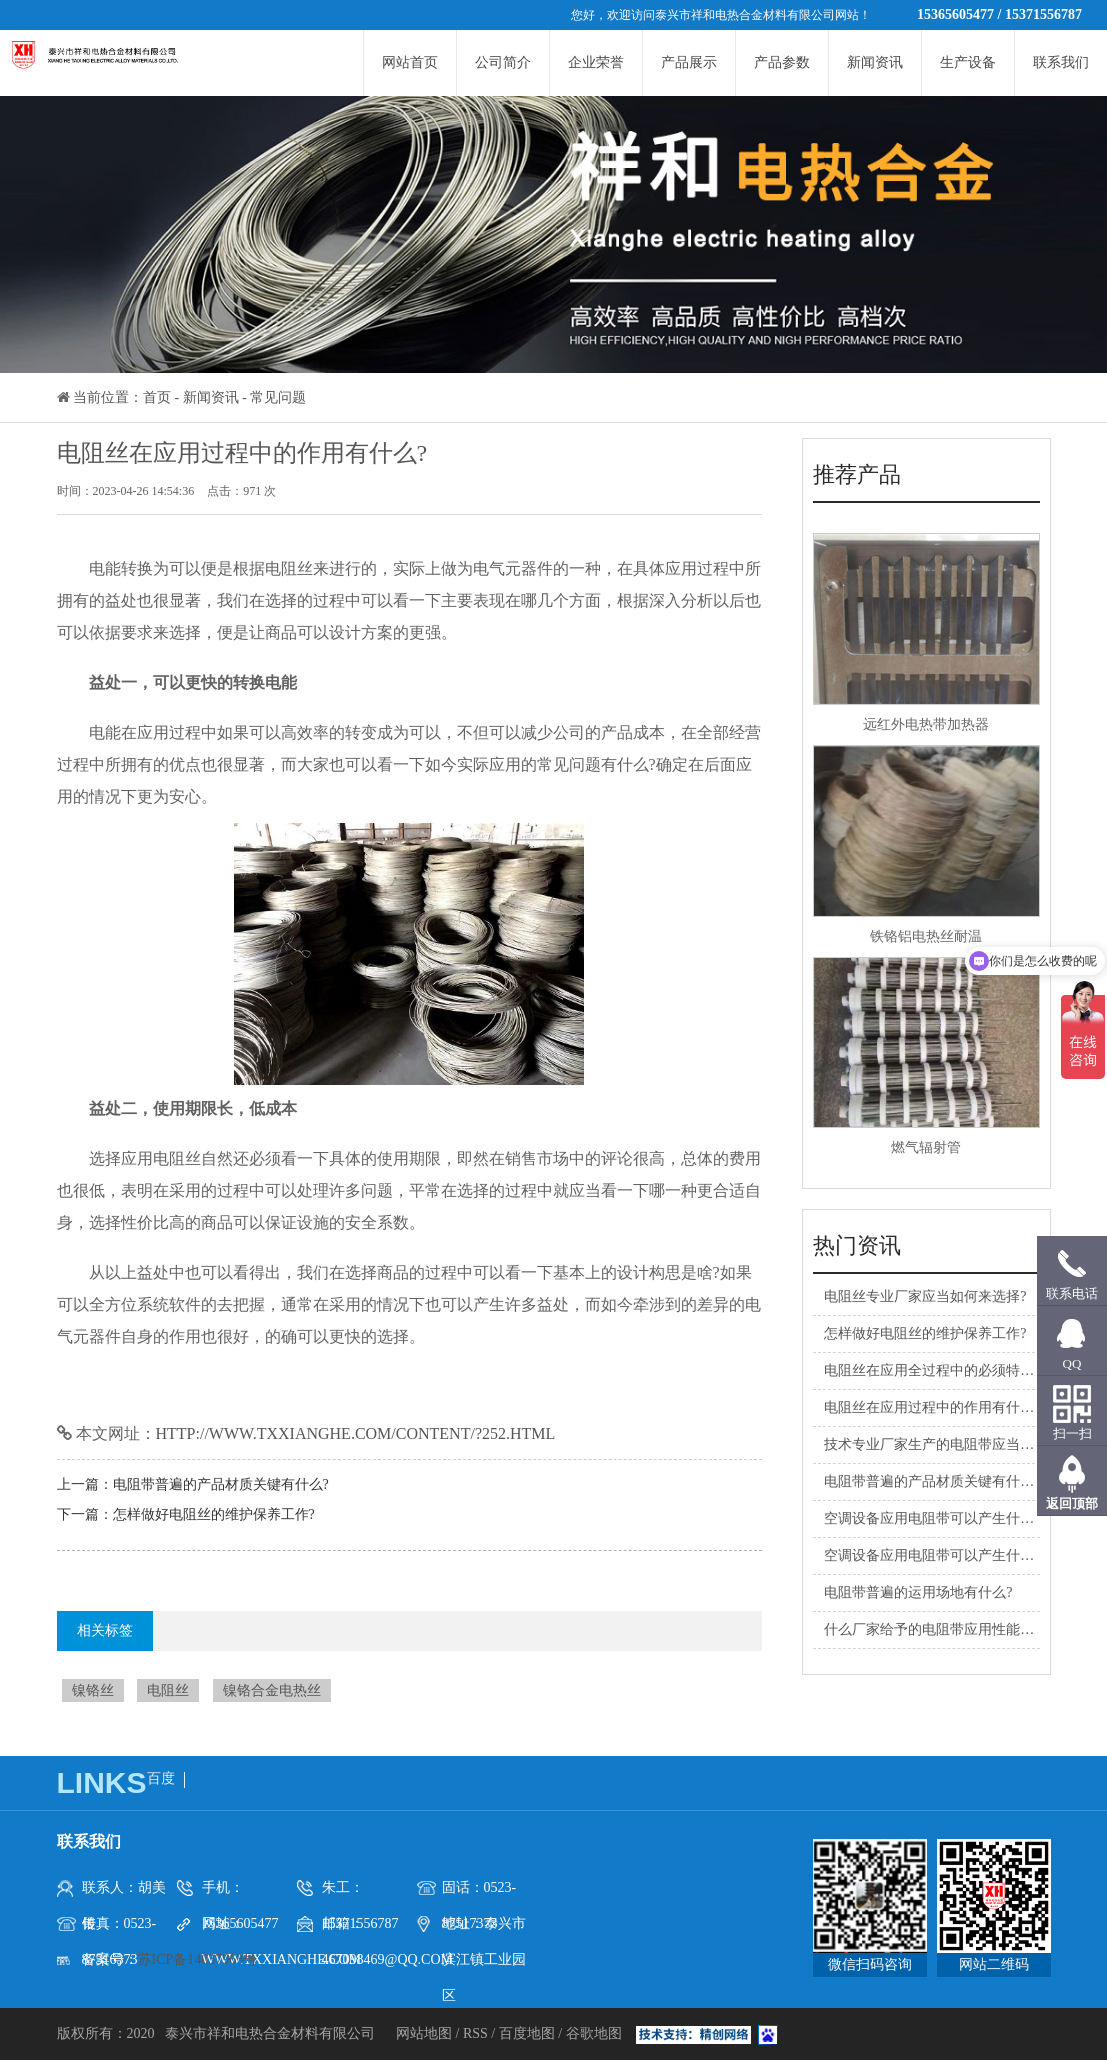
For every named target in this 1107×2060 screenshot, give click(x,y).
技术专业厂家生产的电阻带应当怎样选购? (953, 1444)
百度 (161, 1778)
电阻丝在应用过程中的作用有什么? (932, 1407)
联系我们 (1061, 62)
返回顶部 (1072, 1503)
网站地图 (426, 2033)
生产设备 (968, 62)
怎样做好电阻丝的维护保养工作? (214, 1514)
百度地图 (527, 2033)
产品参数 (782, 62)
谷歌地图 (594, 2033)
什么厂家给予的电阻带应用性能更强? (939, 1629)
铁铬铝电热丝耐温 (926, 936)
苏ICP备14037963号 (198, 1959)
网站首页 (410, 62)
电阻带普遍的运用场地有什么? (918, 1592)
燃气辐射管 (926, 1147)
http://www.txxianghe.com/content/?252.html (356, 1433)
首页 (157, 397)
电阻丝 (168, 1690)
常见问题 (278, 397)
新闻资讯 (875, 62)
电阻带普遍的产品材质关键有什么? (221, 1484)
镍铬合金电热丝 (272, 1690)
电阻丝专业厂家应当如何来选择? (925, 1296)
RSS (475, 2033)
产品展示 (689, 62)
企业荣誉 (596, 62)
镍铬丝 (93, 1690)
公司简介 (503, 62)
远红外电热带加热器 (926, 724)
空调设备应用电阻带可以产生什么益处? (946, 1518)
